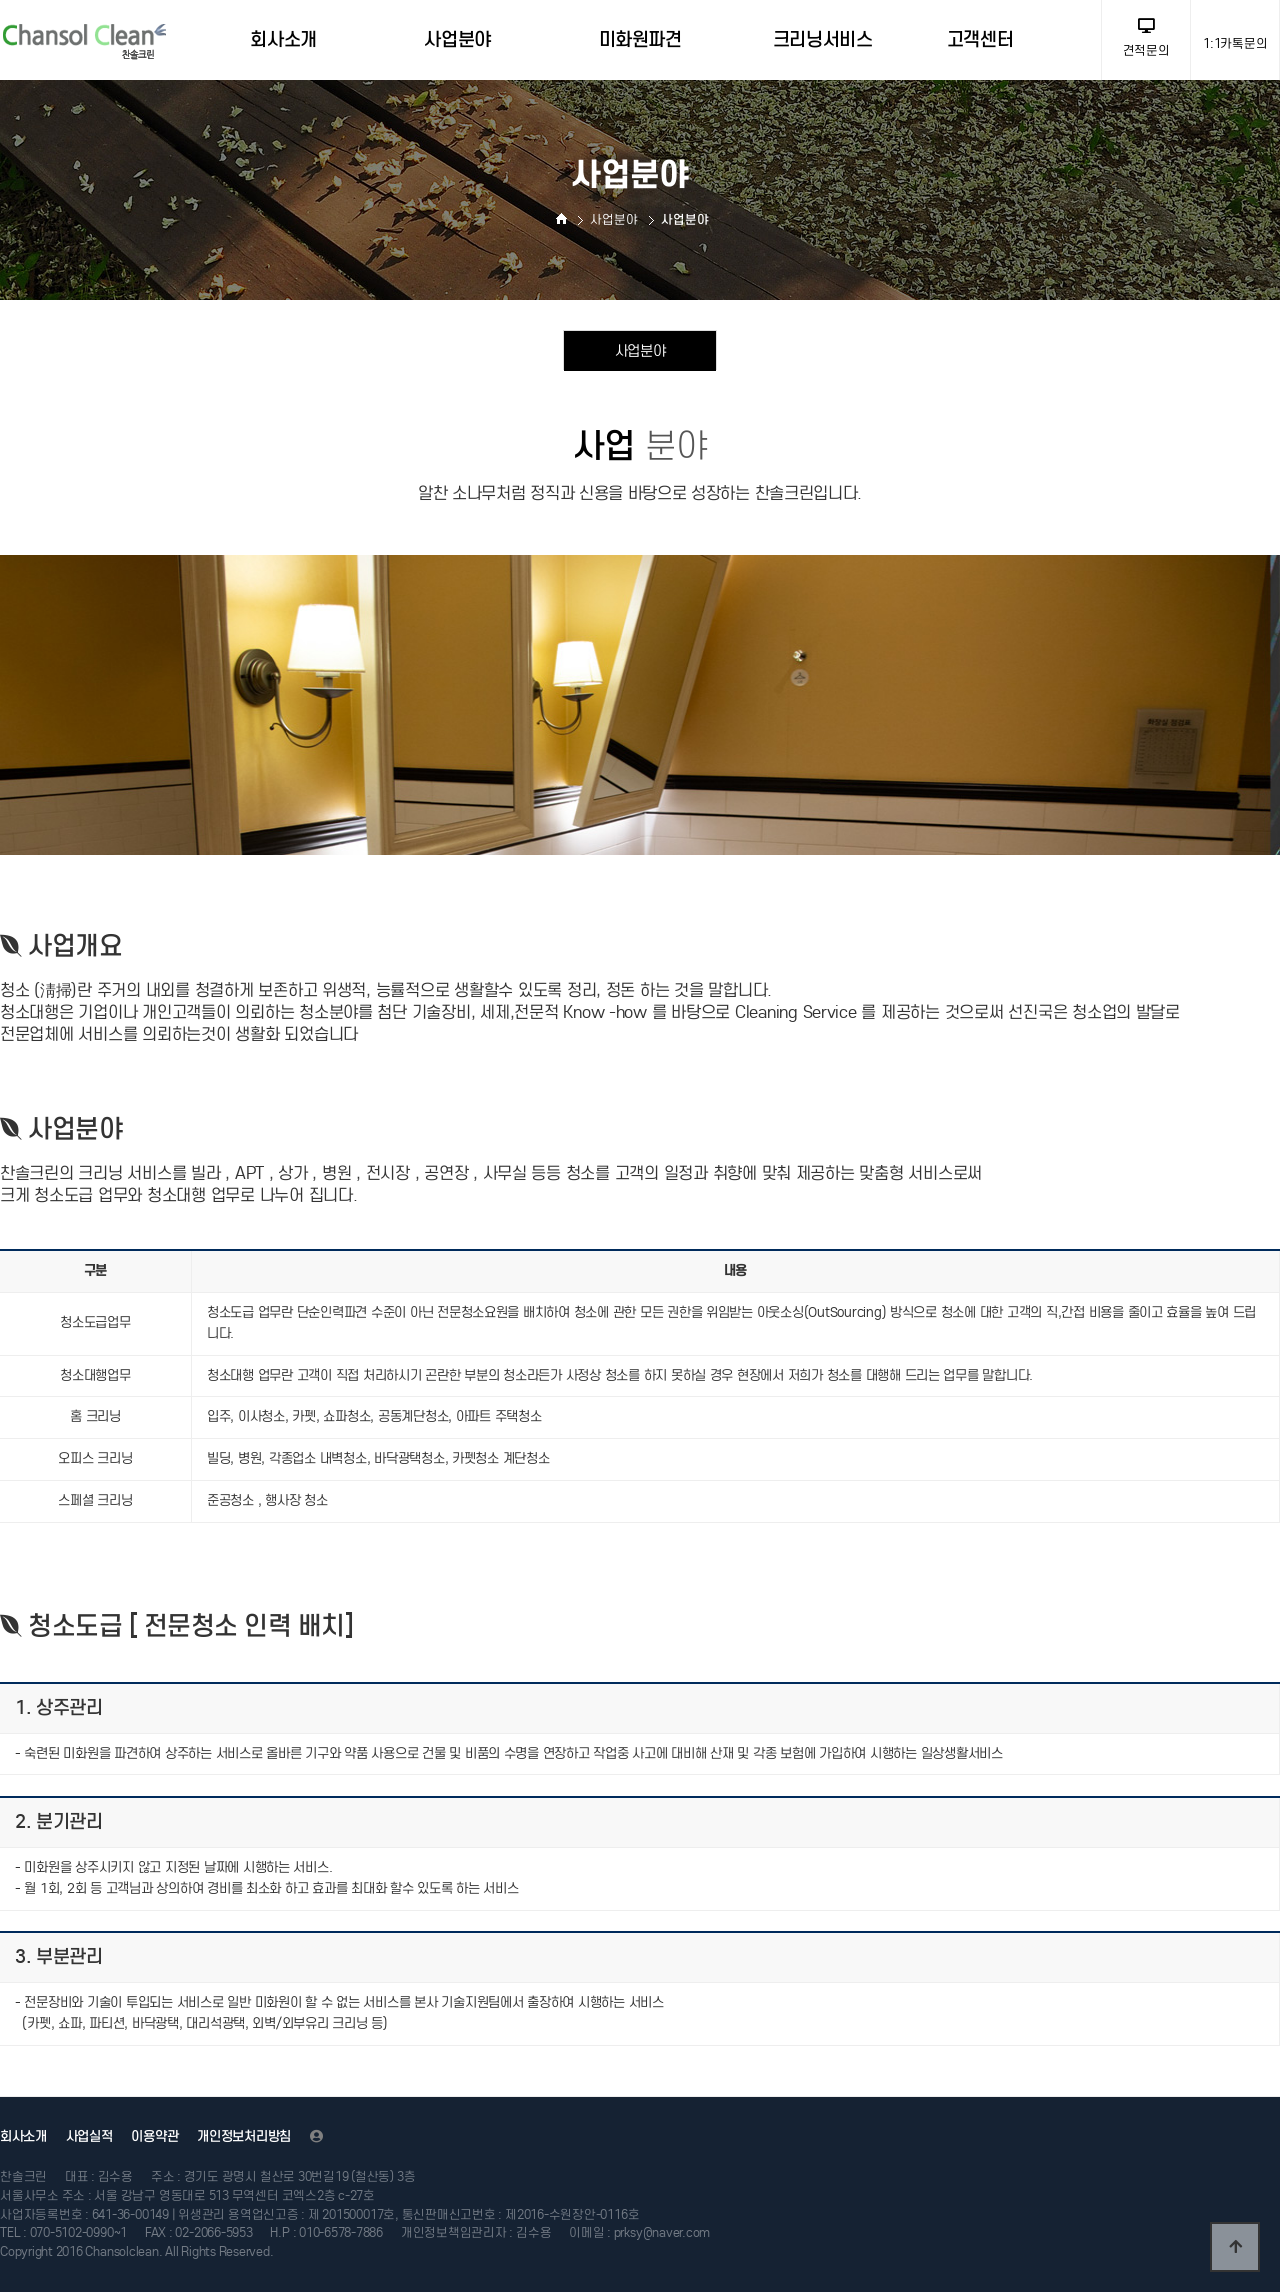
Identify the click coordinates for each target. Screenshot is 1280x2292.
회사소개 (23, 2136)
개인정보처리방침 (244, 2136)
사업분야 (640, 350)
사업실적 (89, 2136)
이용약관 (154, 2136)
